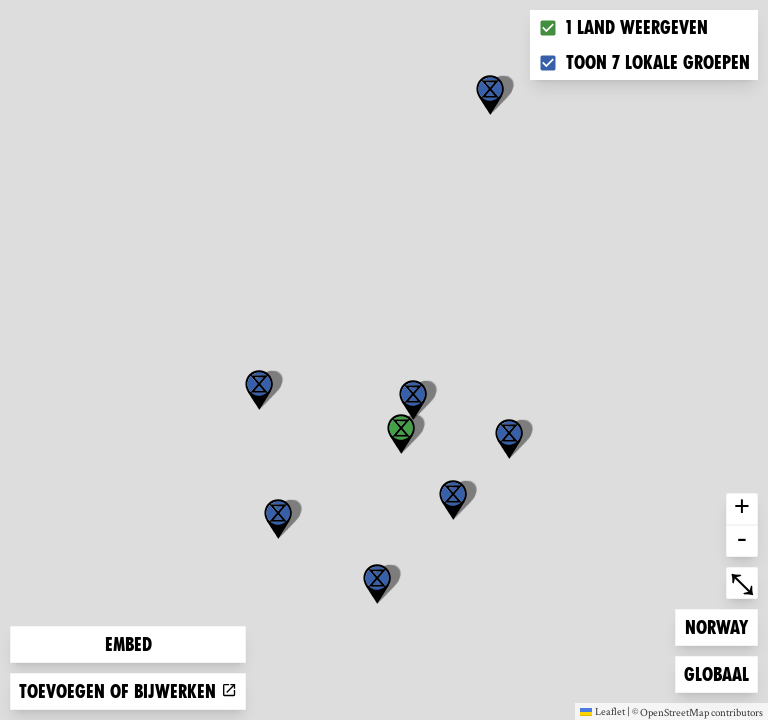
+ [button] (742, 509)
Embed (128, 644)
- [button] (742, 541)
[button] (490, 95)
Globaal (716, 672)
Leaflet (602, 711)
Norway (717, 625)
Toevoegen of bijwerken (128, 691)
